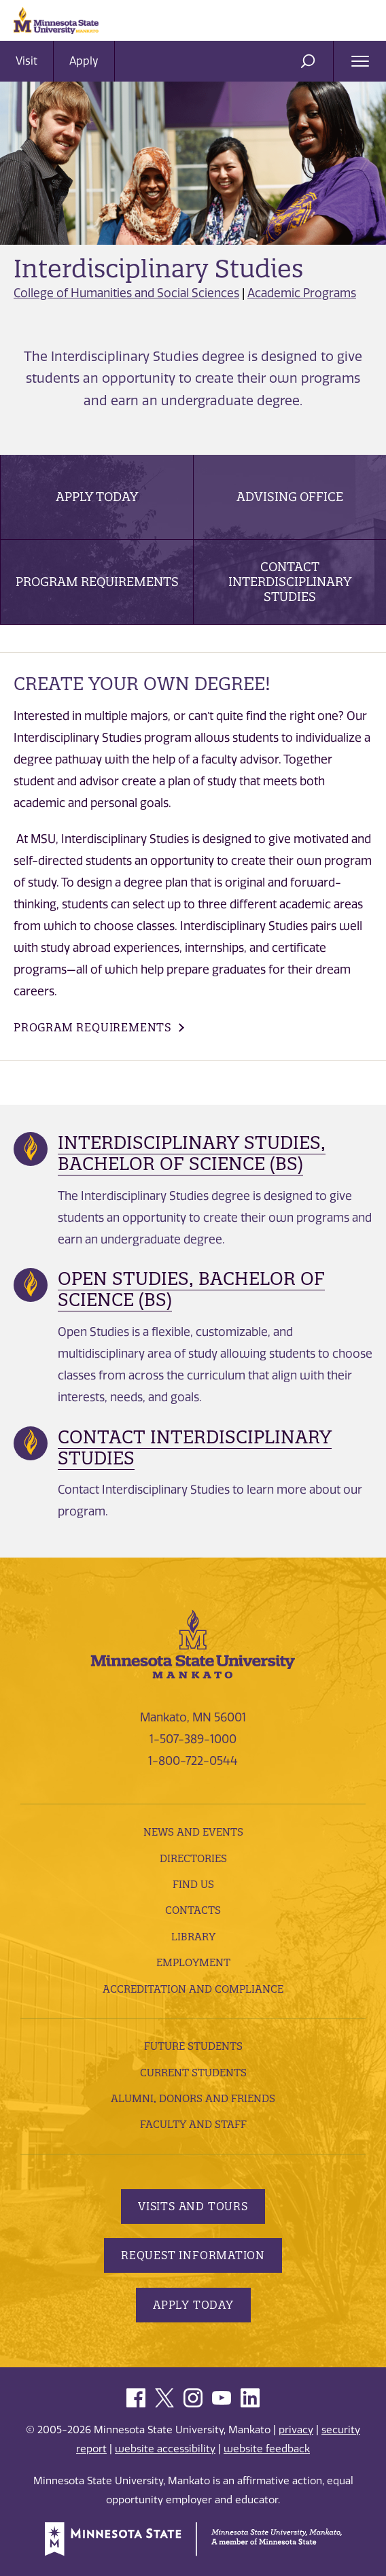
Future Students (193, 2046)
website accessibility (165, 2449)
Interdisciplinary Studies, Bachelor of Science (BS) (192, 1153)
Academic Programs (301, 293)
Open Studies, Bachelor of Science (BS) (191, 1289)
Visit (26, 60)
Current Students (193, 2072)
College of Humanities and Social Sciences (126, 293)
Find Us (193, 1884)
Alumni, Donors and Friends (193, 2098)
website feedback (267, 2449)
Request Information (193, 2255)
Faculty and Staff (193, 2124)
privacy (296, 2430)
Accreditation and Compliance (193, 1988)
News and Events (193, 1831)
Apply (84, 60)
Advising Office (289, 496)
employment (193, 1962)
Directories (193, 1858)
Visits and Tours (193, 2206)
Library (193, 1936)
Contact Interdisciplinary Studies (289, 582)
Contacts (193, 1910)
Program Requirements (97, 581)
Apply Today (97, 496)
